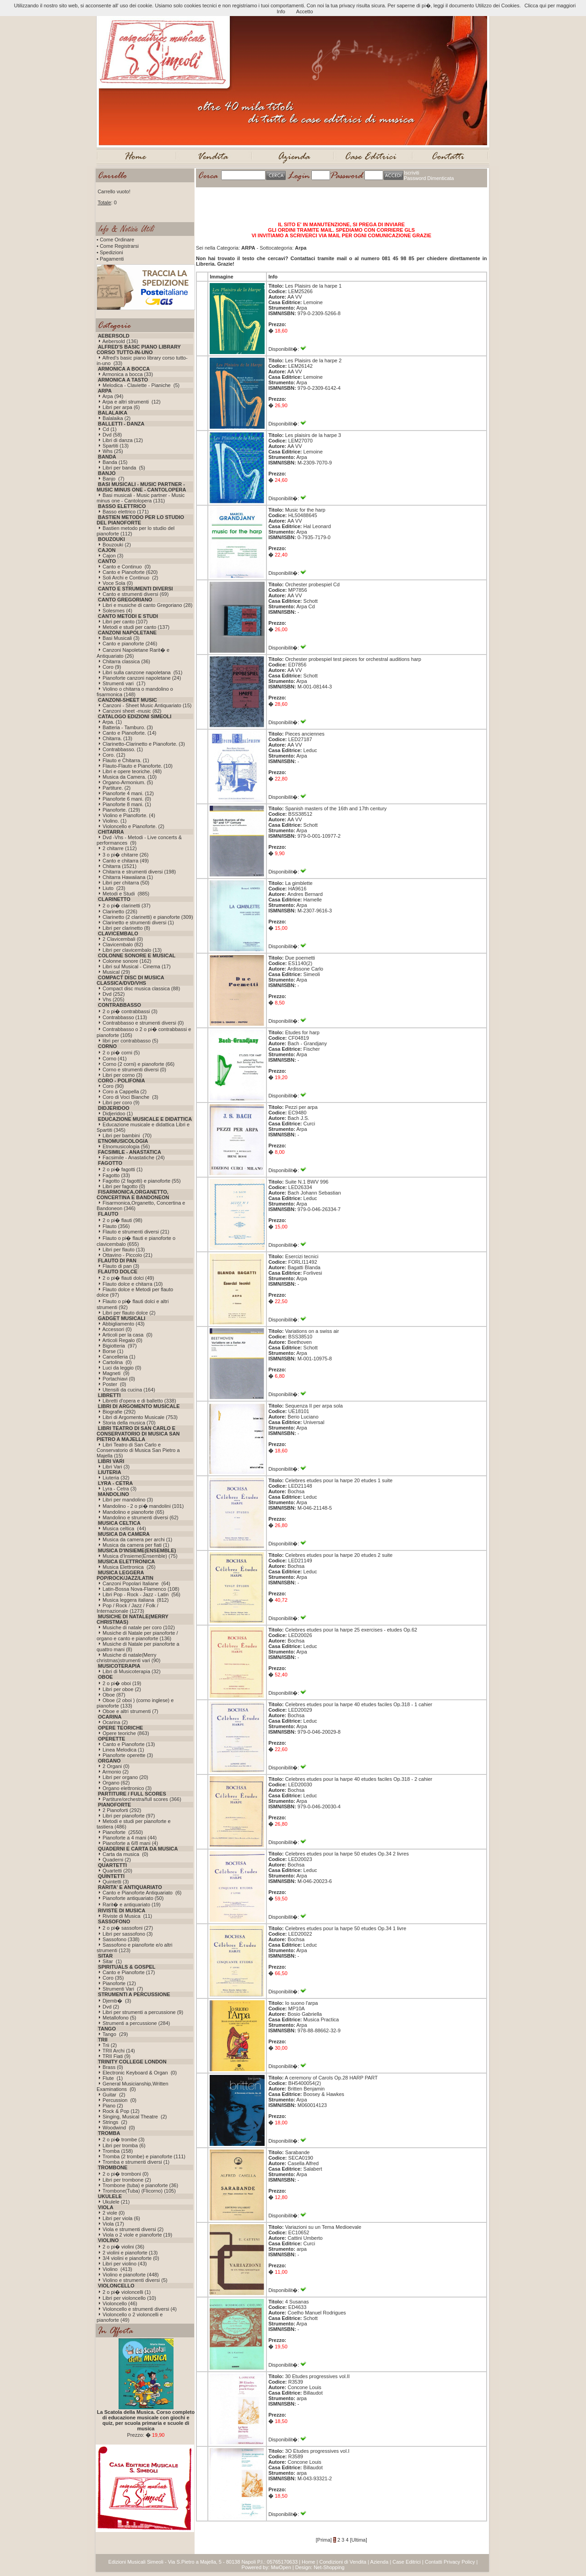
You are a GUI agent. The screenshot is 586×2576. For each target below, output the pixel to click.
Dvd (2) (111, 2006)
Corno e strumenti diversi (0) (134, 1069)
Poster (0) (114, 1384)
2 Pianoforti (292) (122, 1810)
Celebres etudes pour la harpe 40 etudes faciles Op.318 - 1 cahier (359, 1704)
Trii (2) (110, 2045)
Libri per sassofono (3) (127, 1934)
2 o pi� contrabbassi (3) (130, 1011)
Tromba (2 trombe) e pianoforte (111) (144, 2156)
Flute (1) (113, 2078)
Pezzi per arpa (301, 1107)
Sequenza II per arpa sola (314, 1405)
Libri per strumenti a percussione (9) (143, 2012)
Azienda (379, 2562)
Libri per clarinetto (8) (126, 928)
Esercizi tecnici (302, 1256)
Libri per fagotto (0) (124, 1186)
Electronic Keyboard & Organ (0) (140, 2072)
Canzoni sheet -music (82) (132, 711)
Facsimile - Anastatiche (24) (134, 1157)
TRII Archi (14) (119, 2050)
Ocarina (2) (115, 1722)
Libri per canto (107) (125, 621)
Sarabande (297, 2152)
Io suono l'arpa (301, 2003)
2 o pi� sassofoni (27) (128, 1928)
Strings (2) (115, 2122)
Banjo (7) (114, 478)
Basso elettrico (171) (126, 511)
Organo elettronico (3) (127, 1788)
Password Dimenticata (429, 178)
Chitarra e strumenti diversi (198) (139, 871)
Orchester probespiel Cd (312, 584)
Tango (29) (115, 2034)
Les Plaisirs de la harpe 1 (313, 286)
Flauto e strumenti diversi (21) (136, 1231)
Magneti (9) (116, 1373)
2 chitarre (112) (120, 848)
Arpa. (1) (112, 722)
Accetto (304, 11)
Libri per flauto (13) (124, 1249)
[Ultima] (358, 2540)
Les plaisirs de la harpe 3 (313, 435)
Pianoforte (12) (119, 1983)
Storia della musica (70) (129, 1422)
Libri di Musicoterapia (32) (132, 1671)
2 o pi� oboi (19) (122, 1683)
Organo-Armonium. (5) (128, 782)
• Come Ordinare (115, 239)
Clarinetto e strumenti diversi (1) (138, 922)
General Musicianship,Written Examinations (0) (132, 2086)
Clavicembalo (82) (123, 944)
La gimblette (299, 883)
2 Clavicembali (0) (123, 939)
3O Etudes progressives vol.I (317, 2451)
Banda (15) (115, 462)
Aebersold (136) (120, 341)
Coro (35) (113, 1978)
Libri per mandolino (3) (128, 1499)
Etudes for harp (302, 1032)
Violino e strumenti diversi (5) (135, 2280)
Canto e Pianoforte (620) (130, 572)
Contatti (433, 2562)
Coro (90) (113, 1086)
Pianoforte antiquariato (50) (133, 1898)
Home (308, 2562)
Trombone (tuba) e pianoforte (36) (140, 2185)
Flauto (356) (116, 1226)
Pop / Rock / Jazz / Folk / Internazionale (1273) (127, 1608)
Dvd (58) (112, 434)
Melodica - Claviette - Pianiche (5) (141, 385)
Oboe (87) (114, 1694)
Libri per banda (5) (124, 467)
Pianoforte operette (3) (128, 1755)
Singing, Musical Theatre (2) (135, 2116)
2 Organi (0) (116, 1766)
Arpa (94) (112, 396)
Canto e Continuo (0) (127, 566)
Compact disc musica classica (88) (141, 988)
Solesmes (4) (117, 610)
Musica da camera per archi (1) (137, 1539)
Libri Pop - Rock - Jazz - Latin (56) (141, 1594)
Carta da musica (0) (125, 1854)
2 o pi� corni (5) (121, 1052)
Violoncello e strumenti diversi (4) (140, 2309)
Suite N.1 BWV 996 (307, 1181)
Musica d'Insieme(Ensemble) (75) (140, 1556)
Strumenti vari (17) (124, 683)
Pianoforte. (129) (121, 810)
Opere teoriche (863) (126, 1733)
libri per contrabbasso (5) (130, 1040)
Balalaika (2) (116, 418)
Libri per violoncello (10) (129, 2298)
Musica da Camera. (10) (130, 777)
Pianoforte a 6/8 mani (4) (130, 1843)
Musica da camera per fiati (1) (136, 1545)
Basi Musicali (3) (121, 638)
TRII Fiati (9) (116, 2056)
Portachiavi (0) (119, 1378)
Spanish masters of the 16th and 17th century (336, 808)
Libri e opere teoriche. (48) (132, 771)
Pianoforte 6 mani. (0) (127, 799)
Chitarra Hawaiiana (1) (128, 877)
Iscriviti (411, 172)
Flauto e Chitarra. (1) (126, 760)
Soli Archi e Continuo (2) (130, 577)
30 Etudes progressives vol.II (317, 2376)
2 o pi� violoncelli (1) (127, 2292)
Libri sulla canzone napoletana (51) (142, 672)
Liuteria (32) (116, 1477)
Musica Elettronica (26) (129, 1567)
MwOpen (281, 2567)
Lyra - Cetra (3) (119, 1488)
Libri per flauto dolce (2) (129, 1312)
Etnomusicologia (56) (126, 1146)
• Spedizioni (110, 252)
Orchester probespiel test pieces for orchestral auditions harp (353, 659)
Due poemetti (300, 958)
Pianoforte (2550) (123, 1832)
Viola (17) (113, 2224)
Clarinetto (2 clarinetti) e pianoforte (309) (148, 917)
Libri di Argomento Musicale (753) (140, 1417)
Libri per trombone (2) (127, 2180)
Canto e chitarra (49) (126, 860)
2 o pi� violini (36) (123, 2246)
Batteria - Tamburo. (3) (128, 727)
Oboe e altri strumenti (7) (130, 1711)
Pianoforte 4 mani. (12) (128, 793)
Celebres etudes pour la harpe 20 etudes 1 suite (339, 1480)
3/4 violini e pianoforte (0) (131, 2258)
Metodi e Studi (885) (126, 893)
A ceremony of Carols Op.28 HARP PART (331, 2077)
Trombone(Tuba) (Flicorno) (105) (139, 2191)
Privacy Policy (459, 2562)
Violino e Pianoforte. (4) (129, 815)
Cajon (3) (113, 555)
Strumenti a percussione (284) (136, 2023)
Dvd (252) (114, 994)
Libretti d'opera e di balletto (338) (139, 1400)
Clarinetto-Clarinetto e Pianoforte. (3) (144, 744)
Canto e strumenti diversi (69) (135, 594)
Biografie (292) (119, 1411)
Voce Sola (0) (118, 583)
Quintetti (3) (116, 1881)
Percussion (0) (119, 2100)
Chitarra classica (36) (126, 661)
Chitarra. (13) (117, 738)
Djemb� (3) (117, 2000)
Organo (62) (116, 1782)
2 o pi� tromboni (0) (125, 2174)
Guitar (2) (114, 2094)
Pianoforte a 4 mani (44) (130, 1837)
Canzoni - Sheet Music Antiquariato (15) (147, 705)
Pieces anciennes (305, 734)
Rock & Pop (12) (121, 2111)
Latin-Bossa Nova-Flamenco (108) (141, 1589)
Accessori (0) (116, 1329)
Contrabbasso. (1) (123, 749)
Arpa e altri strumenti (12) (131, 401)
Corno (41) (115, 1058)
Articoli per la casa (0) (127, 1334)
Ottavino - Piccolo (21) (127, 1255)
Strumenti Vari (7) (123, 1989)
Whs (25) (113, 451)
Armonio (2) (115, 1771)
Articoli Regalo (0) (122, 1340)
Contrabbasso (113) (125, 1017)
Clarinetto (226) (120, 911)
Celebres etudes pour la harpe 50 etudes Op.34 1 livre (346, 1928)
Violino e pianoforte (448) (131, 2274)
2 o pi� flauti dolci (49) (128, 1278)
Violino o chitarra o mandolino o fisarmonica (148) (135, 691)
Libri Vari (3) (116, 1466)
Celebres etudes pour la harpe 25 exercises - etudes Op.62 (351, 1629)
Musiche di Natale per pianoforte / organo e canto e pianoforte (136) (137, 1635)
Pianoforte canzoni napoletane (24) (142, 678)
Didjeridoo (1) (118, 1113)
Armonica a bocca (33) (127, 374)
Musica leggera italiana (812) (135, 1600)
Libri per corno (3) (122, 1075)
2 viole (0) (114, 2213)
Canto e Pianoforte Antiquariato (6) (142, 1892)
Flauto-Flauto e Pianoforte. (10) (138, 766)
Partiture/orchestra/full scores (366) (142, 1799)
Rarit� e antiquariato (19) (132, 1904)
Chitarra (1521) (119, 866)
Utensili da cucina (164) (129, 1389)
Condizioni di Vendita (342, 2562)
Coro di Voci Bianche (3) (130, 1097)
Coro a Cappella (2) (124, 1091)
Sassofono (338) (121, 1939)
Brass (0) (113, 2067)
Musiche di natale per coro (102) (139, 1627)
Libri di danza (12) (123, 440)
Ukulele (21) (116, 2202)
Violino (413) (117, 2269)
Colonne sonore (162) (127, 961)
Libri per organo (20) (125, 1777)
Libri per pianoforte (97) (129, 1815)
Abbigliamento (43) (123, 1323)
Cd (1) (110, 429)
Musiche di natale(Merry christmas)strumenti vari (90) (128, 1657)
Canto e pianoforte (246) (130, 643)
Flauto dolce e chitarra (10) (133, 1284)
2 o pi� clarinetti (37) (127, 905)
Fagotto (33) (116, 1175)
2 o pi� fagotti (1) (122, 1169)
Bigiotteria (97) (120, 1345)
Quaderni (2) (117, 1859)
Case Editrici (406, 2562)
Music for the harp (305, 510)
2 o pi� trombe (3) (124, 2139)
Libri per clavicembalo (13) (132, 950)
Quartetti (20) (117, 1870)
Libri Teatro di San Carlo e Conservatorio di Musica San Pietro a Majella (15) (138, 1450)
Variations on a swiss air (312, 1331)
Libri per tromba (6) (124, 2145)
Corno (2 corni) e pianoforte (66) (138, 1064)
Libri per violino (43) (125, 2263)
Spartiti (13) (116, 445)
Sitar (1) (112, 1961)
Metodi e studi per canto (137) (136, 627)
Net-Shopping (329, 2567)
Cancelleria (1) (119, 1356)
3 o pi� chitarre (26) (125, 854)
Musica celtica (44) (124, 1528)
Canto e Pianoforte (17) (129, 1972)
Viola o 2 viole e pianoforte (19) (137, 2235)
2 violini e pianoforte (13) (130, 2252)
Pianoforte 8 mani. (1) (127, 804)
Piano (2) (113, 2105)
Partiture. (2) (116, 788)
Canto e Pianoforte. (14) (129, 733)
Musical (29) (116, 972)
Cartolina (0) (117, 1362)
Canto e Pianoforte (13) (129, 1744)
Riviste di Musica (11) (127, 1916)
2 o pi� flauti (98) (122, 1220)
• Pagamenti (110, 259)
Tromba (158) (118, 2151)
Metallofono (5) (119, 2017)
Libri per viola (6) (121, 2218)
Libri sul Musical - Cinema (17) (137, 966)
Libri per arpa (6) (121, 407)
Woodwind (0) (119, 2127)
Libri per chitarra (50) (126, 882)
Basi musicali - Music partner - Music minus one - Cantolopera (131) (140, 497)
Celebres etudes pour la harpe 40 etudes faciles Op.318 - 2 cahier (359, 1779)
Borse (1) (113, 1351)
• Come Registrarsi (118, 246)
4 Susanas (297, 2301)
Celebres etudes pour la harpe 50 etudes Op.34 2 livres (347, 1853)
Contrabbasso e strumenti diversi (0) (143, 1023)
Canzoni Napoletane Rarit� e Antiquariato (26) (133, 653)
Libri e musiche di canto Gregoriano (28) (147, 605)
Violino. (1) (114, 821)
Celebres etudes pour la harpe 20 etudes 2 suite (339, 1555)
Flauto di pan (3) (121, 1266)
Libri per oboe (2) (122, 1689)
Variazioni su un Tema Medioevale (323, 2227)
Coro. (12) (114, 755)
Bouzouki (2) (117, 544)
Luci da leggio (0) (122, 1367)
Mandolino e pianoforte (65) (133, 1512)
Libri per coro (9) (121, 1102)
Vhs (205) (114, 999)
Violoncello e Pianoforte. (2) (133, 826)
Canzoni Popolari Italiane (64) (136, 1583)
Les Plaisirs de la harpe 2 (313, 360)
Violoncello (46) (120, 2303)
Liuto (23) (114, 888)
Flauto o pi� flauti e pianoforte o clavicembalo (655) (136, 1241)
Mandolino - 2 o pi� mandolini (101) (143, 1506)
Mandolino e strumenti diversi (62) (141, 1517)
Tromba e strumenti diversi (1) (136, 2162)
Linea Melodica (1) (123, 1749)
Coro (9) (112, 667)
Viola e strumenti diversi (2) (133, 2229)
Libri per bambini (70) (127, 1135)
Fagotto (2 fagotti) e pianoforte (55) (142, 1181)
